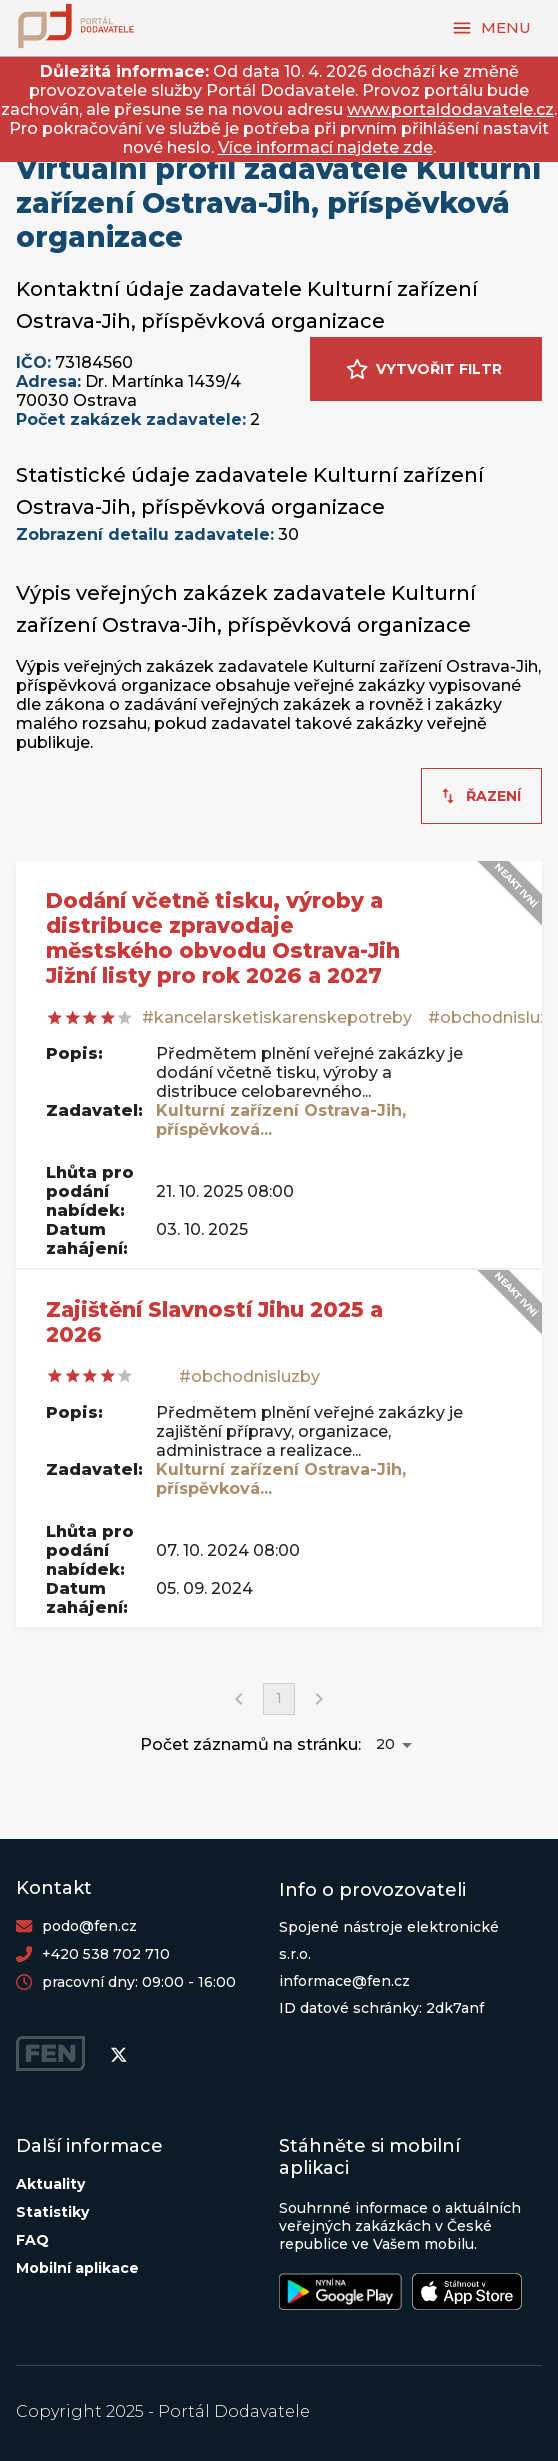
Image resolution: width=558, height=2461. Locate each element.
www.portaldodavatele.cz (450, 109)
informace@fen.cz (344, 1981)
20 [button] (385, 1744)
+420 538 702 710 (106, 1954)
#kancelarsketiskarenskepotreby (277, 1017)
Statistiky (52, 2212)
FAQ (32, 2240)
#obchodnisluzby (249, 1376)
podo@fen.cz (89, 1926)
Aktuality (50, 2184)
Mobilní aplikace (77, 2268)
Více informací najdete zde (325, 147)
